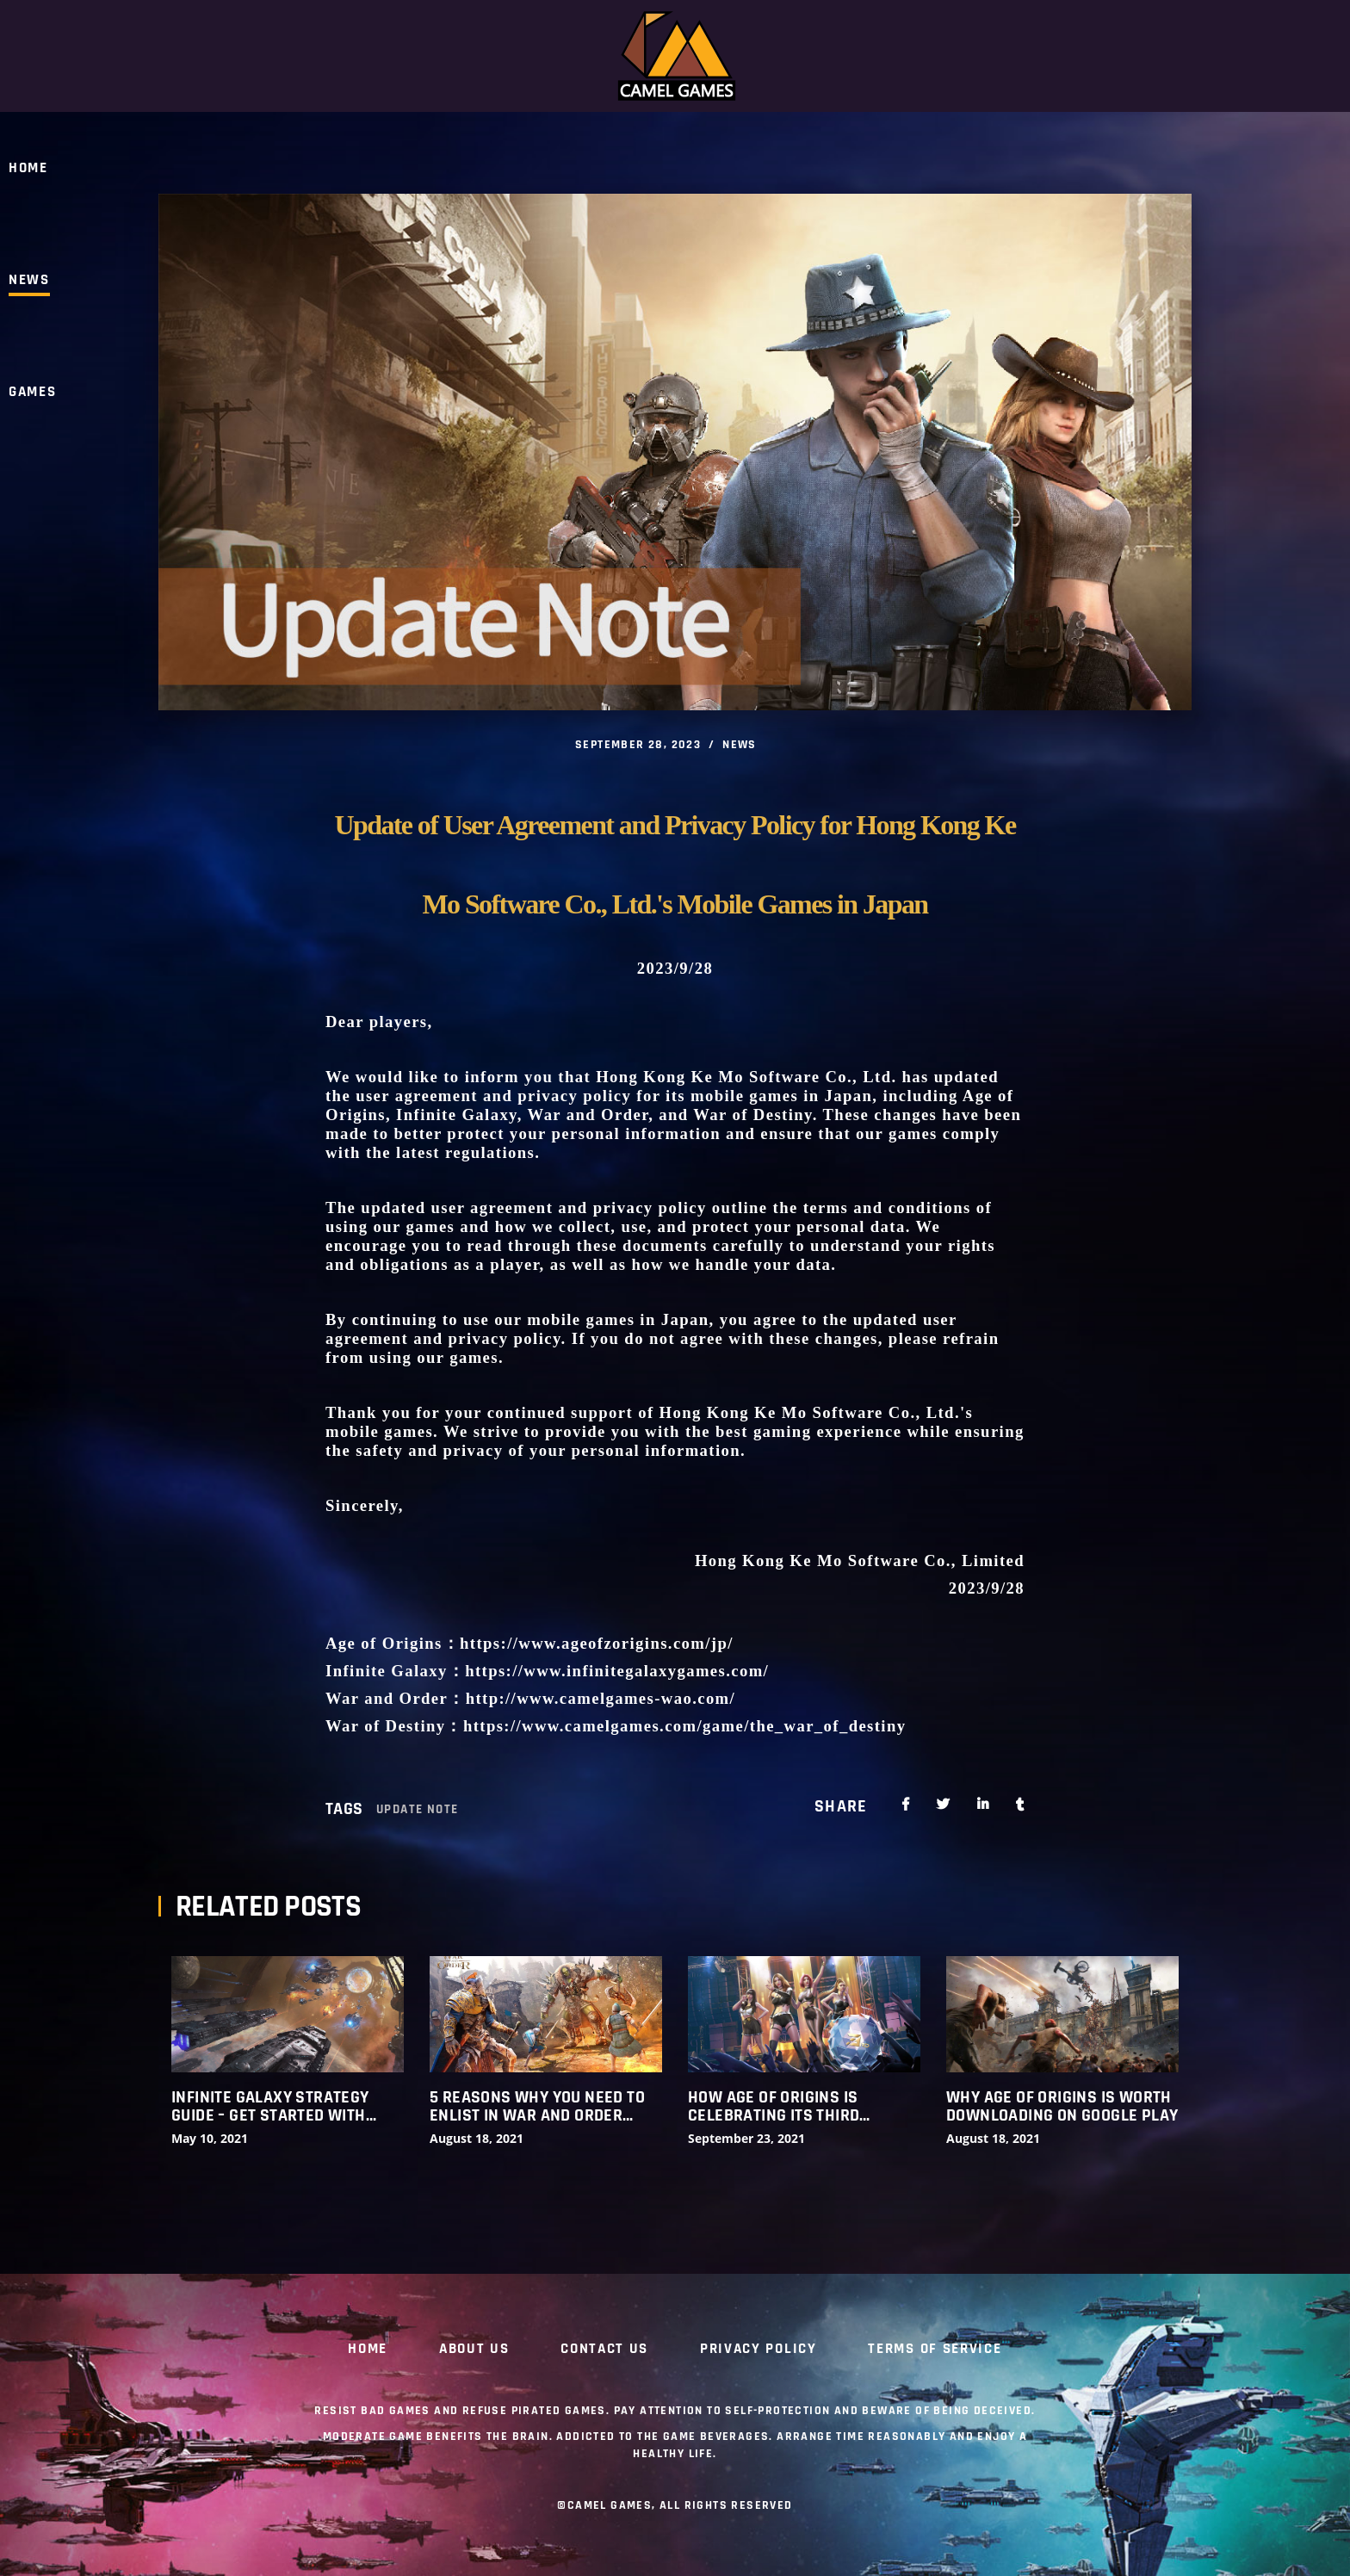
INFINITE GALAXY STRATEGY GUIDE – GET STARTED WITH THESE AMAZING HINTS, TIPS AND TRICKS (273, 2107)
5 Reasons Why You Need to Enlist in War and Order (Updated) (537, 2107)
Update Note (417, 1809)
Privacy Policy (758, 2349)
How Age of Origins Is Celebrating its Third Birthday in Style (773, 2107)
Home (367, 2349)
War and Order (588, 1114)
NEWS (739, 744)
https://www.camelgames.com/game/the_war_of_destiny (685, 1726)
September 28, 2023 (638, 744)
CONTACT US (604, 2349)
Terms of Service (934, 2349)
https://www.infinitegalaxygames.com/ (617, 1671)
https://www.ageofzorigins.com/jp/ (599, 1643)
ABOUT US (474, 2349)
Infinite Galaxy (456, 1114)
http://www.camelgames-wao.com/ (601, 1698)
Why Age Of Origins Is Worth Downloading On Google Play (1062, 2107)
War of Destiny (752, 1114)
